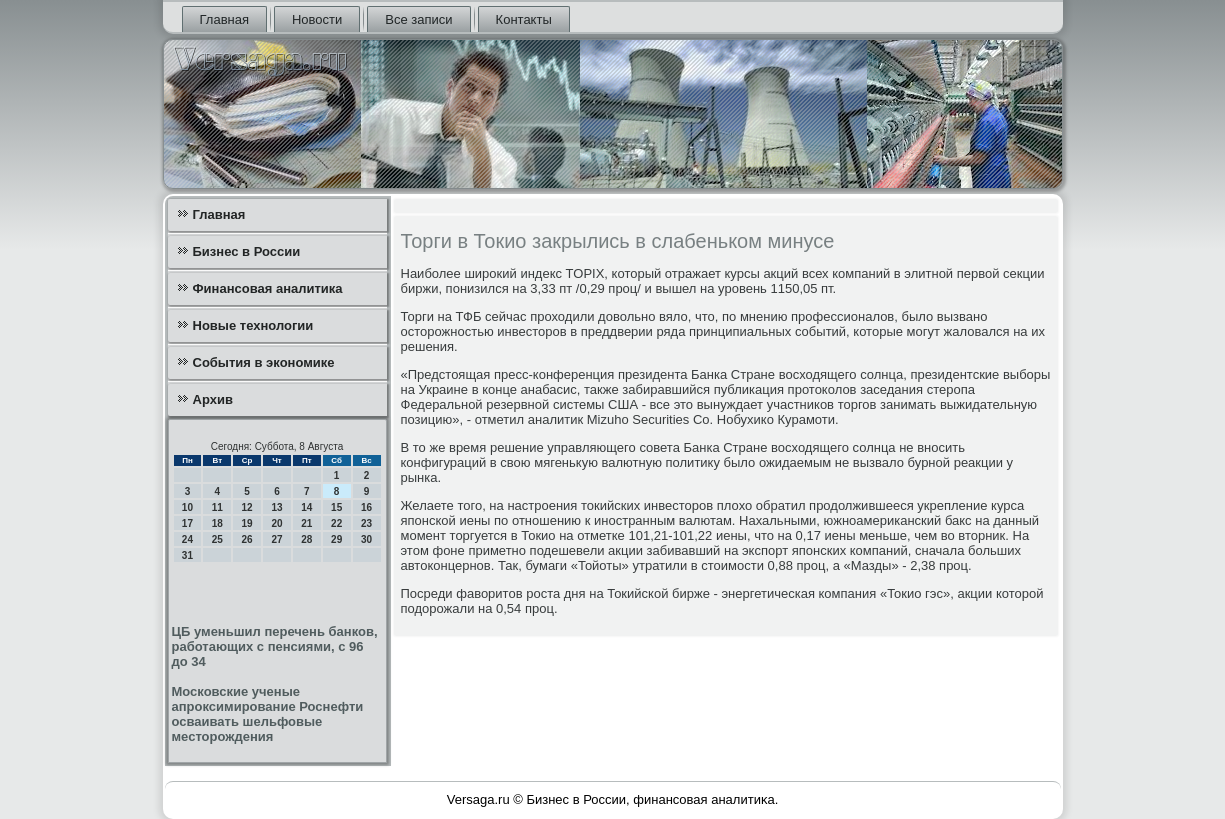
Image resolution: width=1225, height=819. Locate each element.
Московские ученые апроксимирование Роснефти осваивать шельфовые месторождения (268, 714)
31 (187, 555)
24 (187, 539)
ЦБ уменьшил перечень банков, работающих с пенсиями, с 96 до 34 (275, 646)
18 (217, 523)
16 (366, 507)
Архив (213, 399)
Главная (224, 19)
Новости (317, 19)
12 (247, 507)
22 (336, 523)
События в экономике (264, 362)
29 (336, 539)
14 (306, 507)
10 (187, 507)
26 (247, 539)
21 (306, 523)
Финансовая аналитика (268, 288)
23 (366, 523)
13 (276, 507)
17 (187, 523)
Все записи (418, 19)
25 (217, 539)
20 (276, 523)
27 (276, 539)
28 (306, 539)
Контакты (524, 19)
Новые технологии (253, 325)
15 (336, 507)
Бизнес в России (247, 251)
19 (247, 523)
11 (217, 507)
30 (366, 539)
